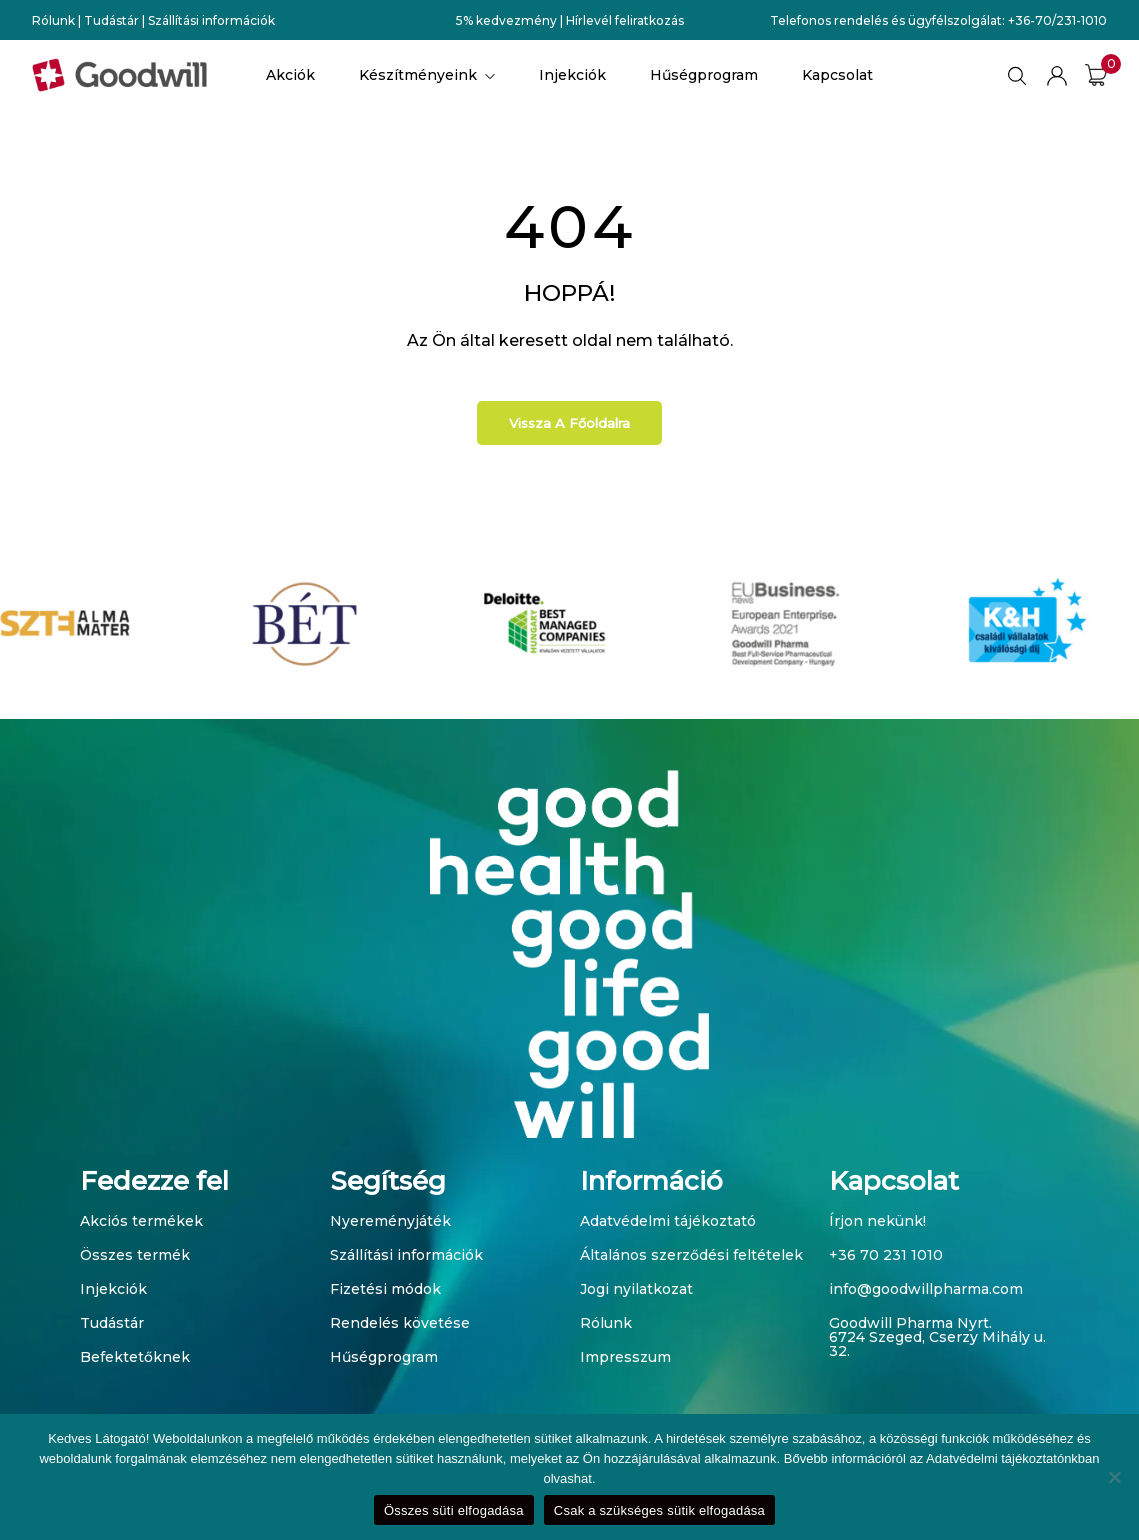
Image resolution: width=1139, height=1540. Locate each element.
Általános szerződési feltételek (691, 1255)
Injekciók (113, 1289)
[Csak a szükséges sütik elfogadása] (1114, 1477)
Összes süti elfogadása (454, 1510)
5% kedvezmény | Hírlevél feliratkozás (570, 20)
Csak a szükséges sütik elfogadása (659, 1510)
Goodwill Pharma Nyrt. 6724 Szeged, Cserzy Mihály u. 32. (937, 1337)
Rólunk (53, 20)
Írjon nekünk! (877, 1221)
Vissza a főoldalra (569, 423)
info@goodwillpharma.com (926, 1289)
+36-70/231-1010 (1057, 20)
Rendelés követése (400, 1323)
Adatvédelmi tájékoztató (668, 1221)
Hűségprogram (384, 1357)
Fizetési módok (385, 1289)
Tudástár (111, 20)
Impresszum (625, 1357)
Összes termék (135, 1255)
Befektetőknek (135, 1357)
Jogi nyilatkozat (636, 1289)
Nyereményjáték (390, 1221)
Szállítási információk (211, 20)
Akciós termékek (141, 1221)
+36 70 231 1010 (886, 1255)
